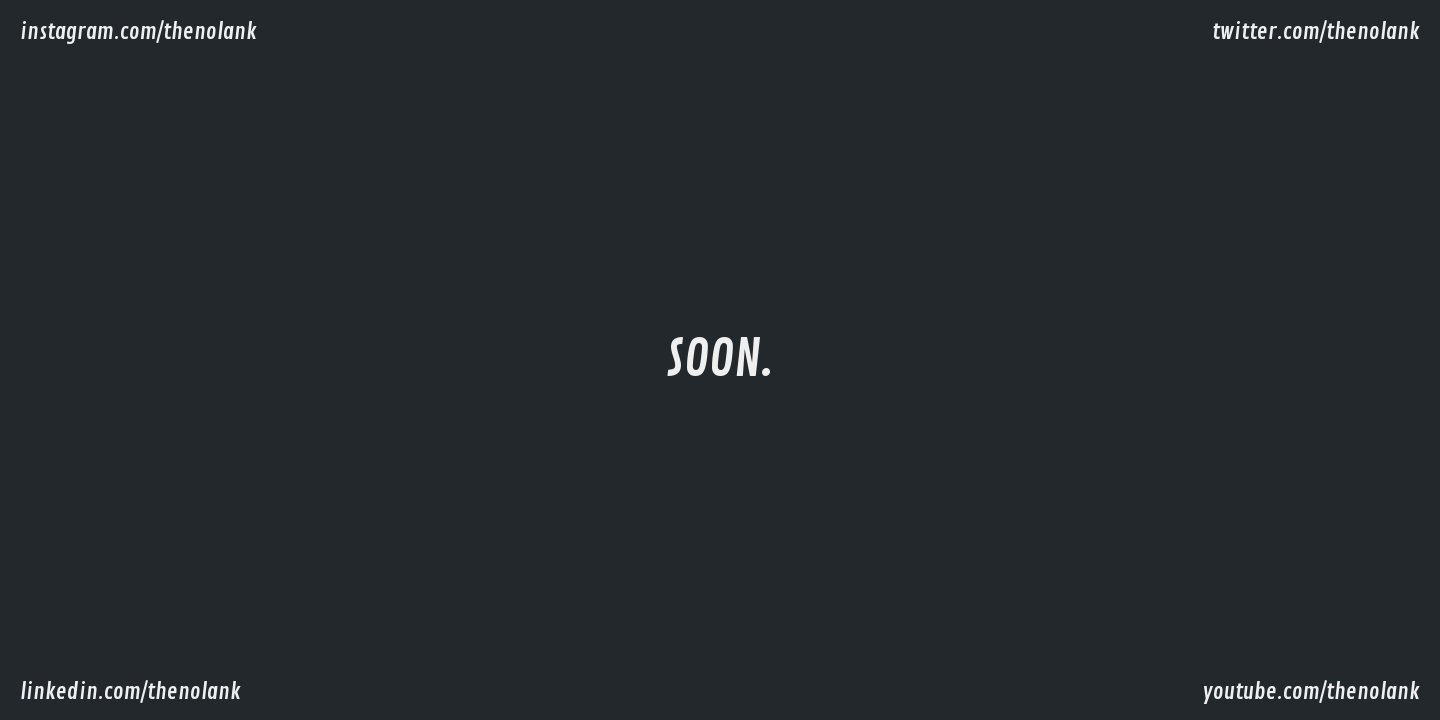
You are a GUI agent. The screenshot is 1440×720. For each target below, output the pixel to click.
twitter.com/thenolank (1316, 32)
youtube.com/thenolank (1311, 692)
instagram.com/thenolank (138, 32)
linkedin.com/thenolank (130, 692)
